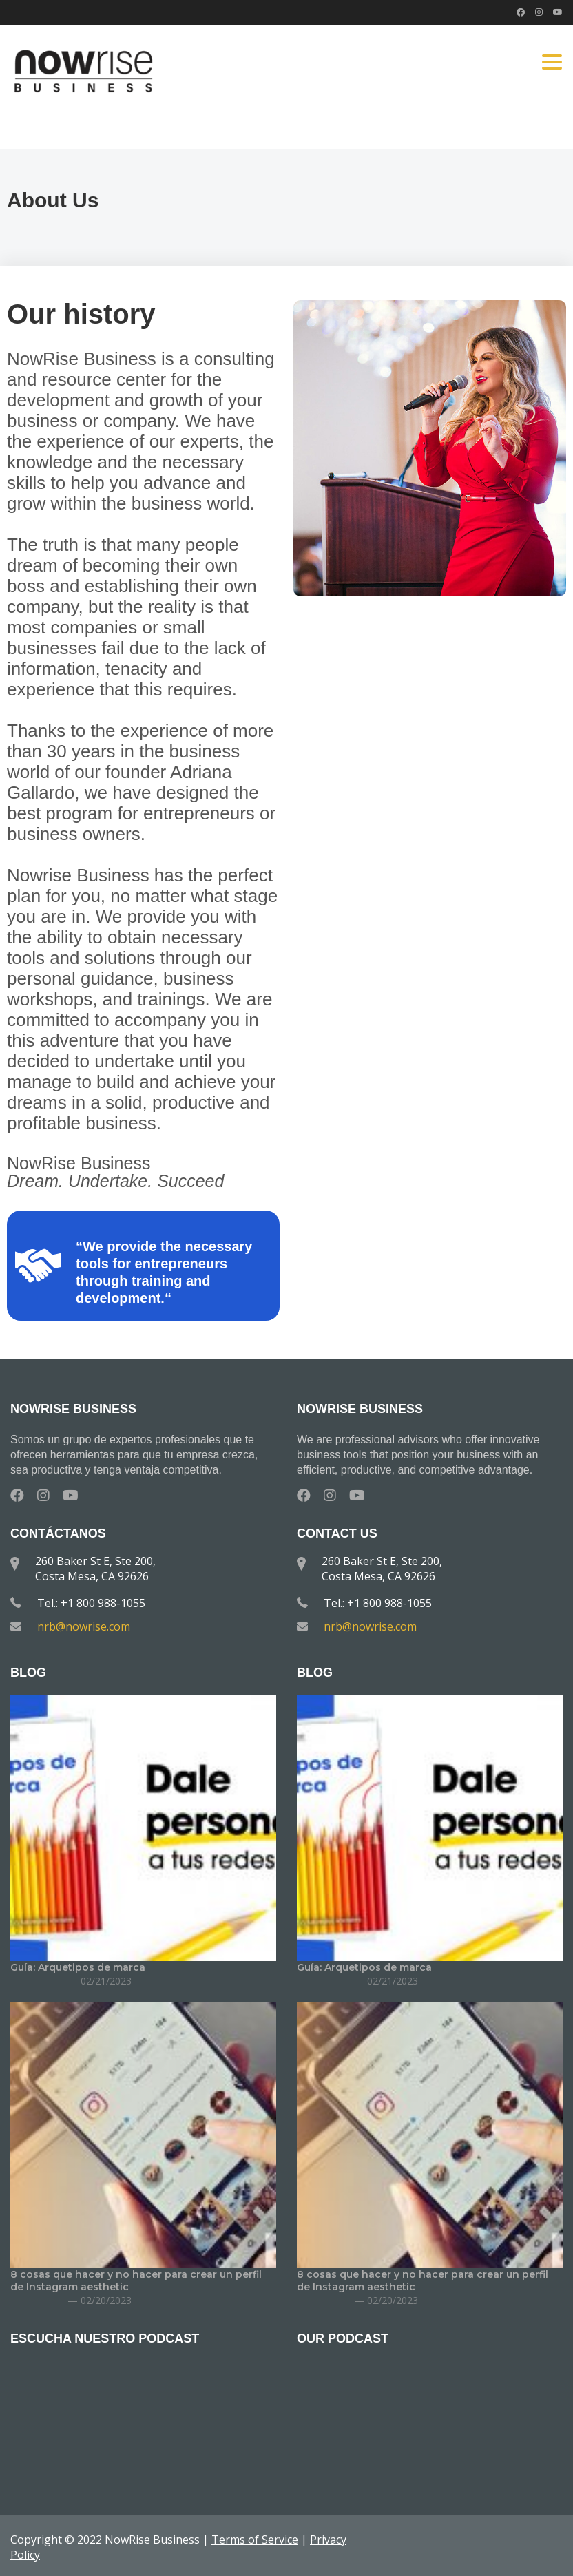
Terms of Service (254, 2539)
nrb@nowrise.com (83, 1626)
